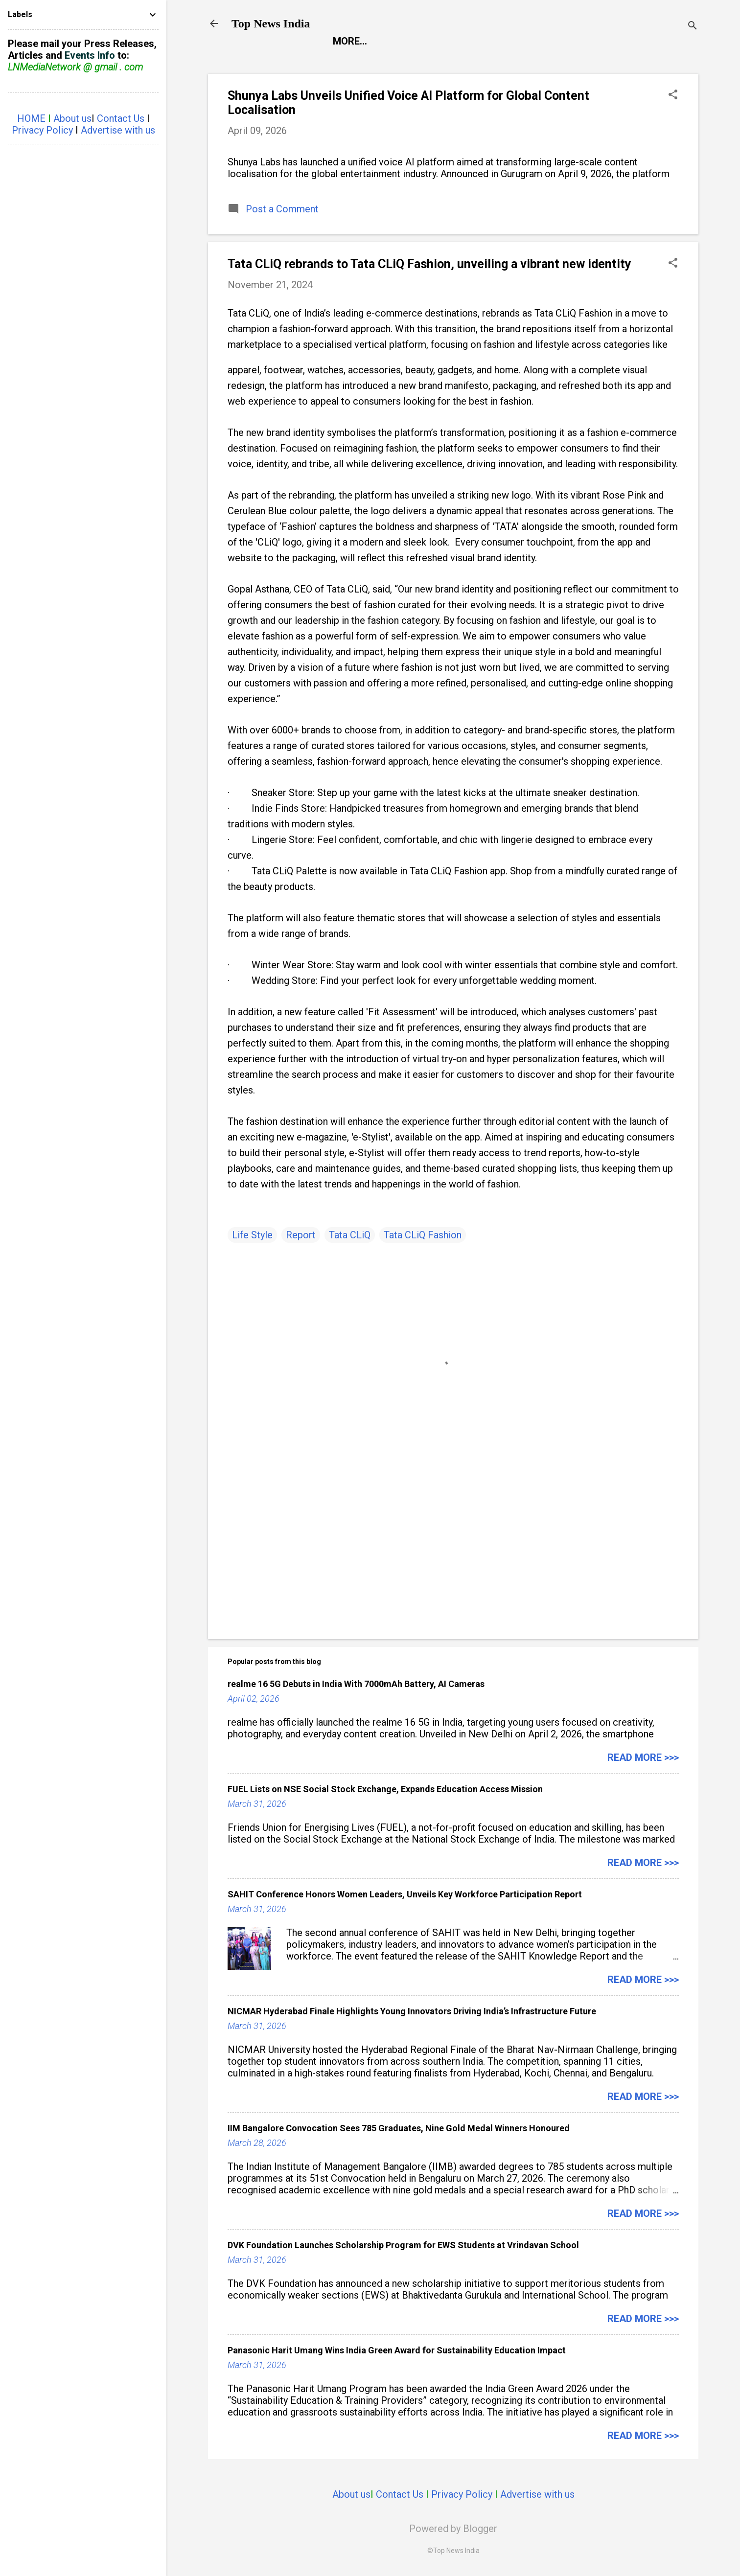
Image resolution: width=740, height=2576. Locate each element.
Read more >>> (643, 1757)
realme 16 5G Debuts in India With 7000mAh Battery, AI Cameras (356, 1684)
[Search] (692, 27)
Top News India (270, 23)
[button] (673, 96)
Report (351, 41)
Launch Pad (515, 41)
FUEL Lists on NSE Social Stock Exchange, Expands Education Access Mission (385, 1789)
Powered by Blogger (453, 2528)
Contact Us (399, 2494)
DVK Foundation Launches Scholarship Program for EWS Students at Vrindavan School (403, 2245)
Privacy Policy (461, 2494)
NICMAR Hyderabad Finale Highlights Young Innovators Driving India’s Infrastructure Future (412, 2011)
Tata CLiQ (349, 1235)
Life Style (588, 41)
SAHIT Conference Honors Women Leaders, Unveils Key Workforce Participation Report (405, 1894)
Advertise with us (537, 2494)
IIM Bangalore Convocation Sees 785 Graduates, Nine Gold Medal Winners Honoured (399, 2128)
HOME (31, 118)
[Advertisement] (453, 1548)
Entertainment (427, 41)
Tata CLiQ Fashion (423, 1235)
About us (351, 2494)
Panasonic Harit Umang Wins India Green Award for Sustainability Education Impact (397, 2350)
